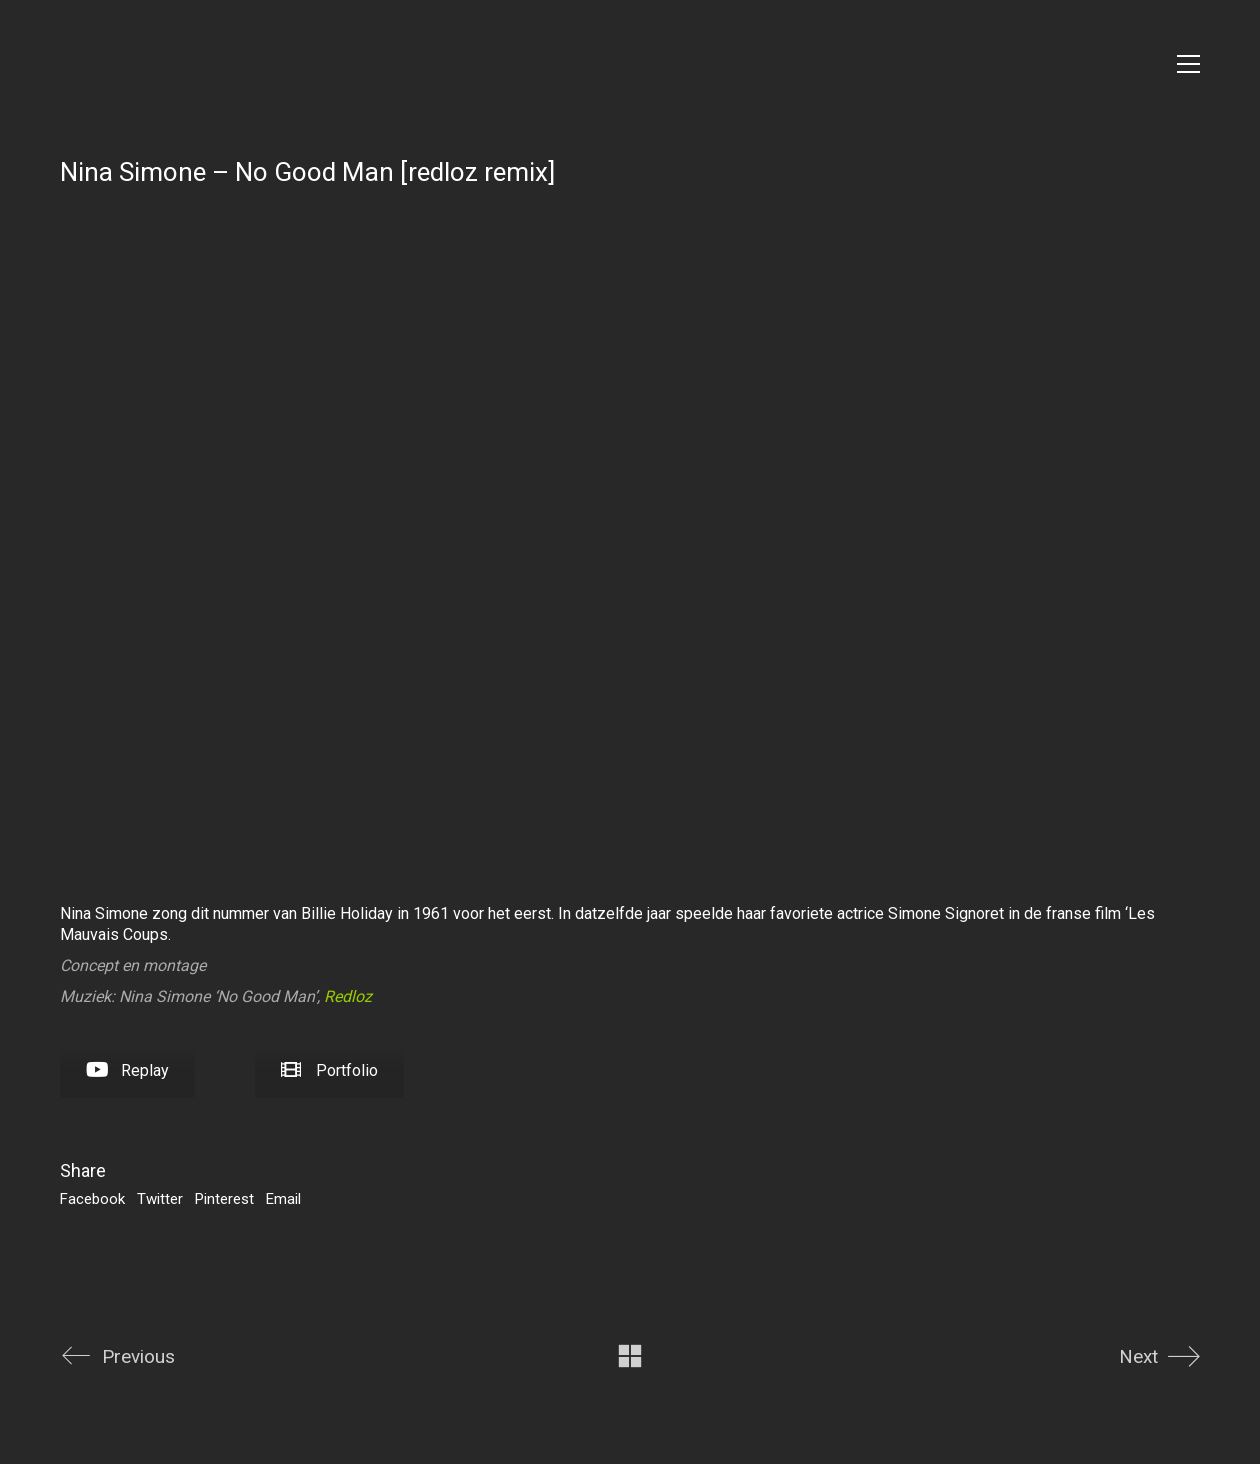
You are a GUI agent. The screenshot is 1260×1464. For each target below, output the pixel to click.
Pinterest (224, 1199)
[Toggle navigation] (1188, 64)
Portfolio (329, 1070)
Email (283, 1199)
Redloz (348, 996)
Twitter (160, 1199)
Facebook (92, 1199)
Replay (127, 1070)
